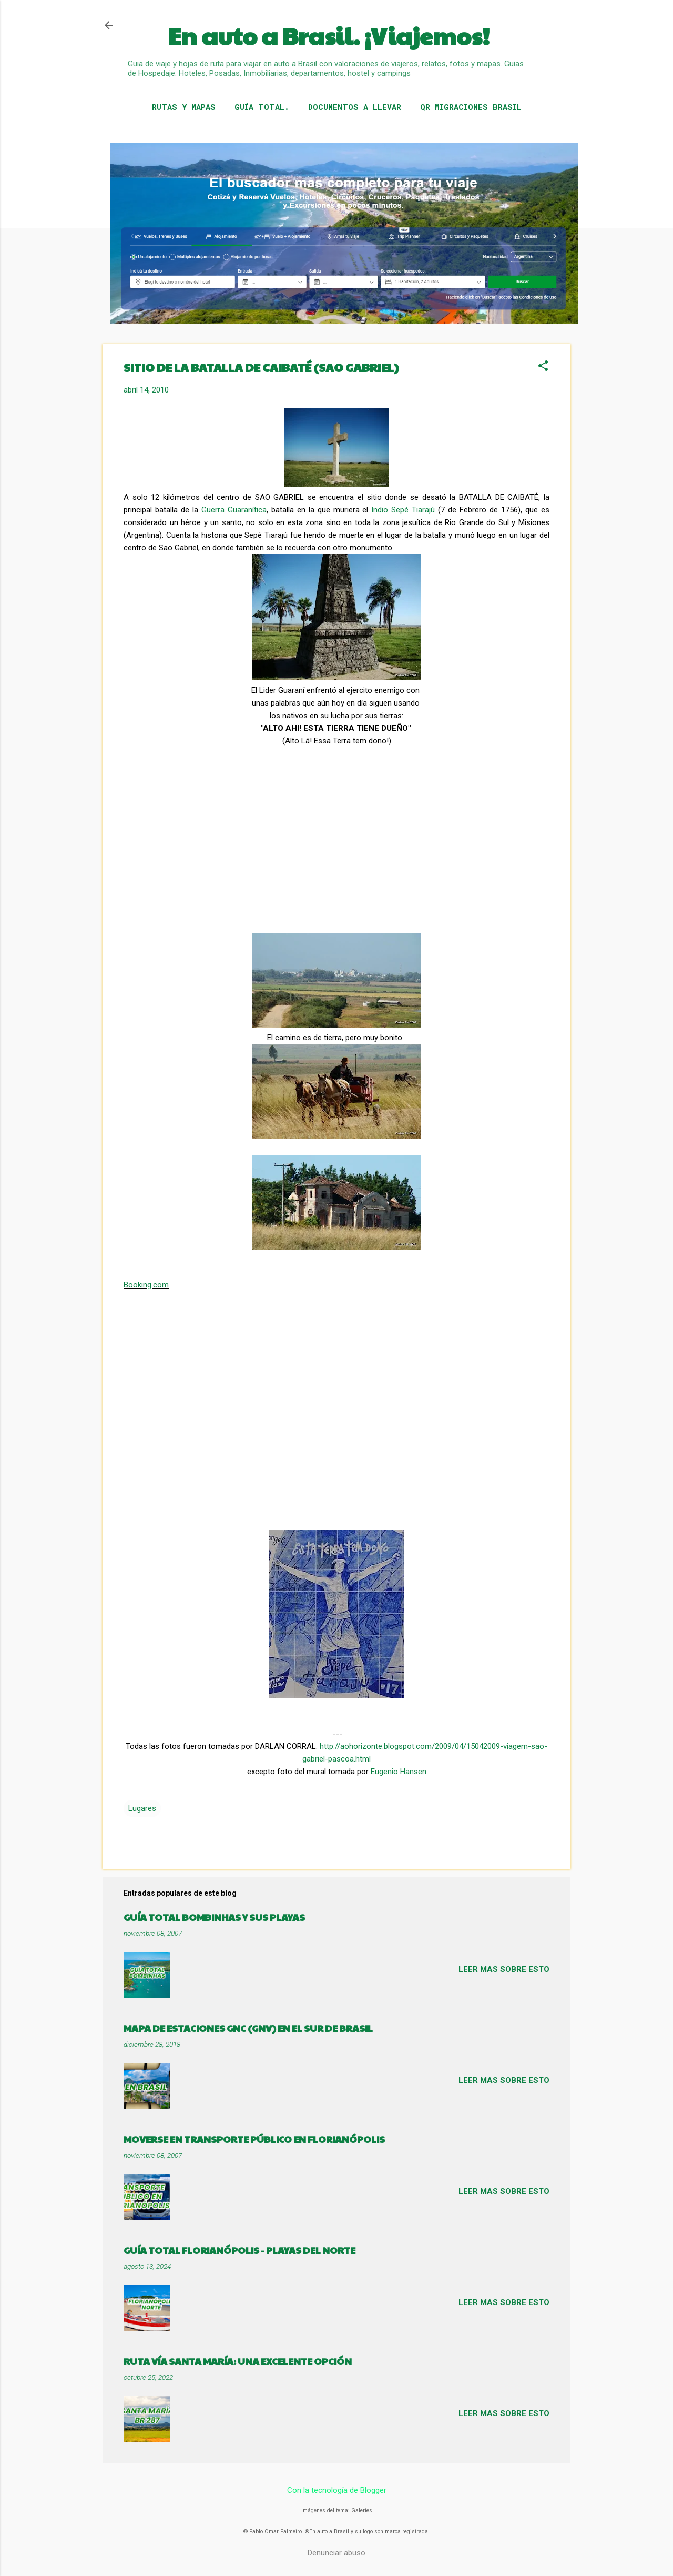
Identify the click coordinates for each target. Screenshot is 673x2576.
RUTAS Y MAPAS (184, 107)
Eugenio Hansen (398, 1771)
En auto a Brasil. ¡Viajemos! (329, 35)
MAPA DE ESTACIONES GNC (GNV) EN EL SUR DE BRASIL (248, 2028)
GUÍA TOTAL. (261, 107)
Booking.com (146, 1285)
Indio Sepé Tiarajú (403, 510)
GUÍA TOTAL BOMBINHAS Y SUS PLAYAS (214, 1917)
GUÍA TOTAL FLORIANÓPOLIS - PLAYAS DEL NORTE (239, 2250)
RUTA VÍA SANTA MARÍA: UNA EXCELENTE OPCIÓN (238, 2361)
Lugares (142, 1808)
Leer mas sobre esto (503, 1969)
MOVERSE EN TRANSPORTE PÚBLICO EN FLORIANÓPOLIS (254, 2139)
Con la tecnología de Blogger (336, 2490)
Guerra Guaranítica (234, 510)
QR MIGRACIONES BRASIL (471, 107)
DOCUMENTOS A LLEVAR (354, 107)
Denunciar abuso (336, 2553)
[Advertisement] (202, 851)
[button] (543, 366)
